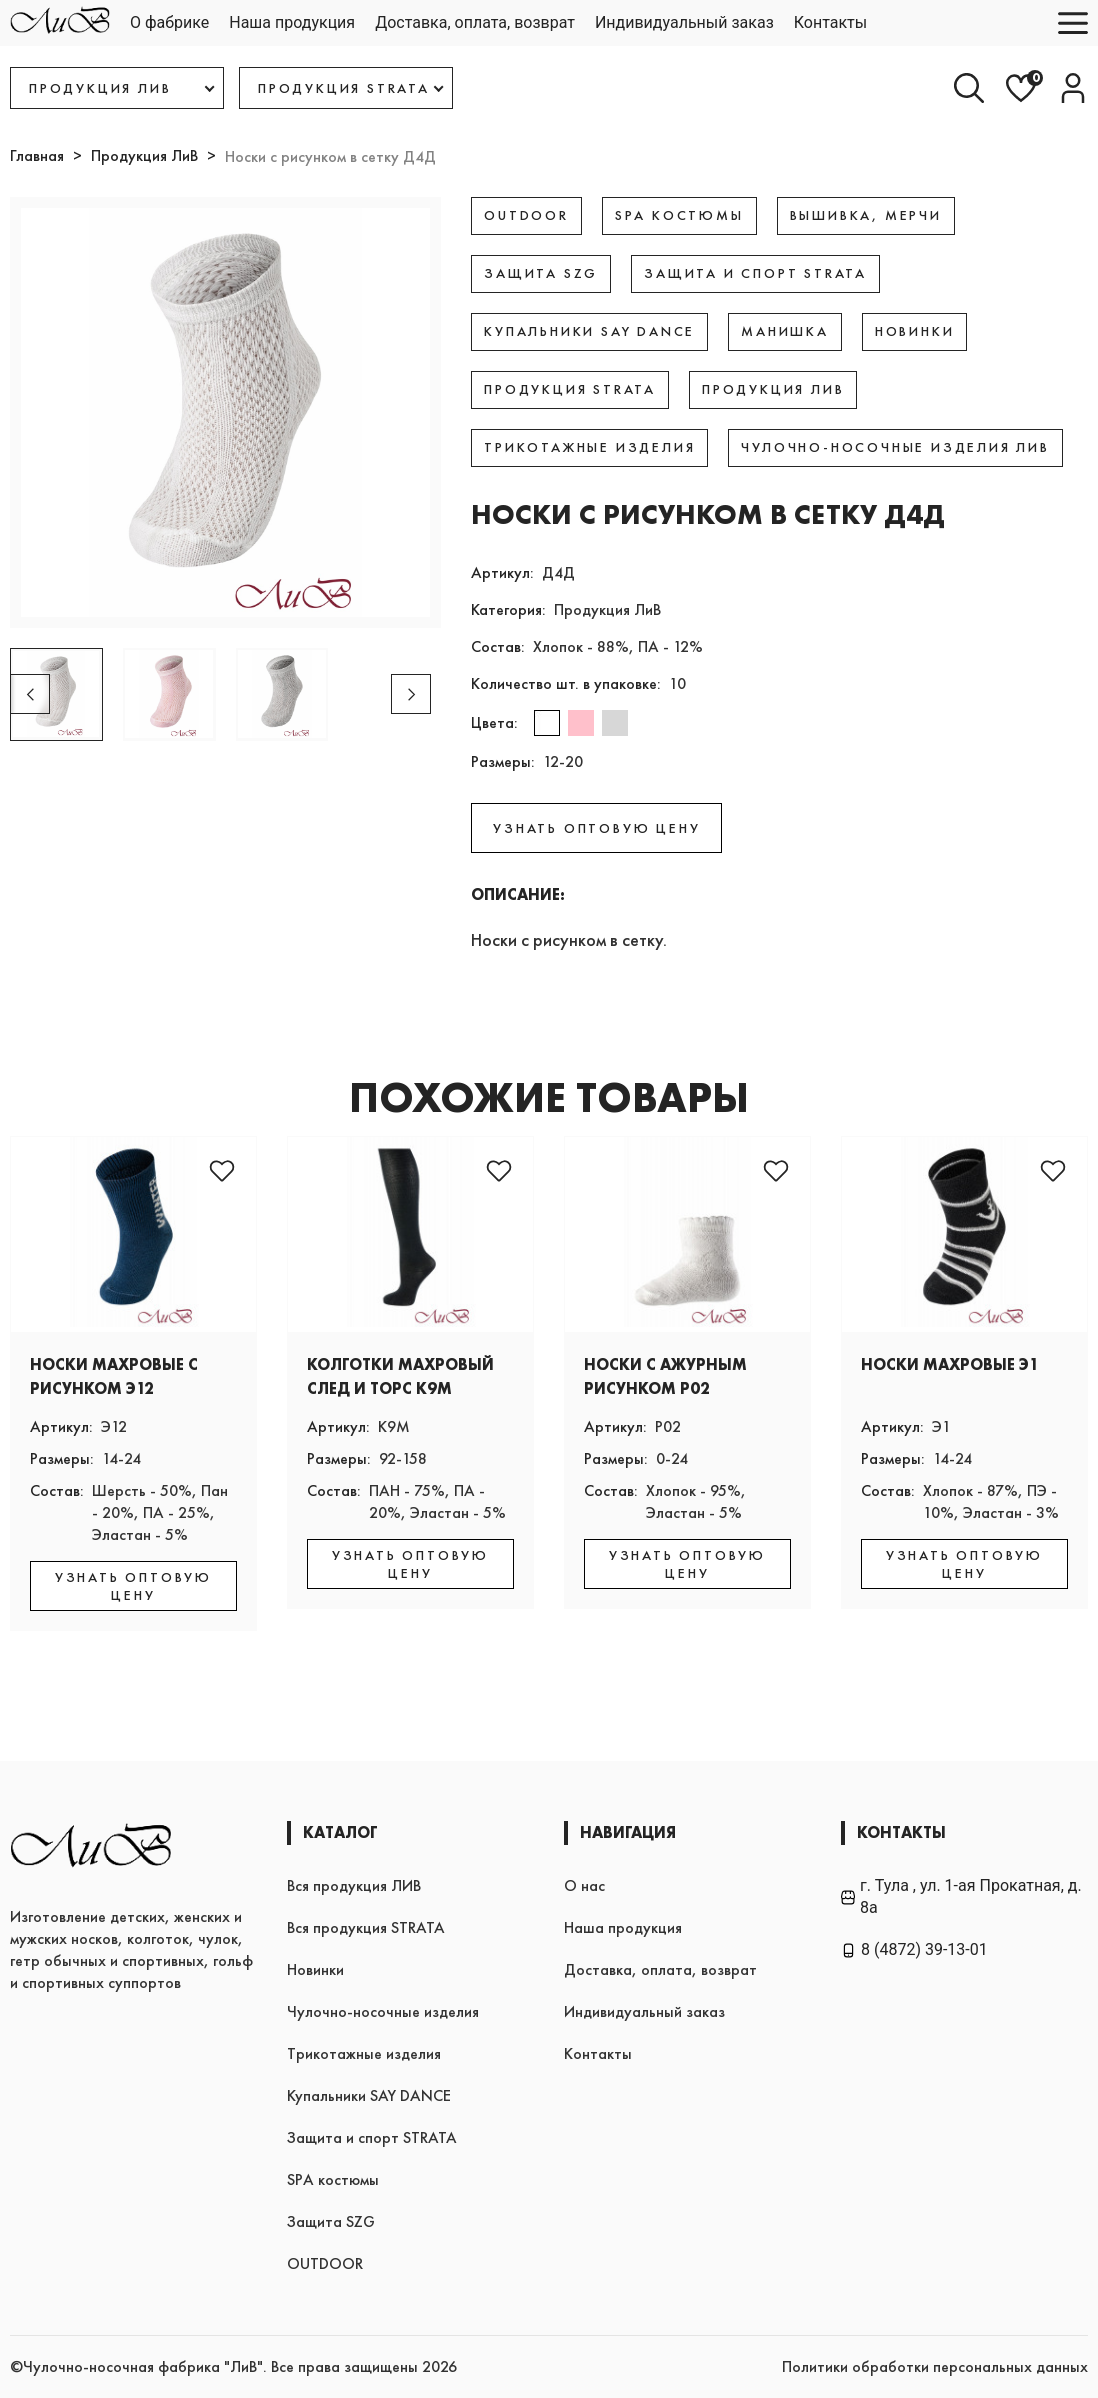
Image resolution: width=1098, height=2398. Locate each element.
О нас (584, 1885)
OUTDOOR (325, 2263)
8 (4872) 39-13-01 (914, 1949)
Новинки (315, 1969)
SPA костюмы (333, 2179)
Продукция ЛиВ (144, 155)
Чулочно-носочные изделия (383, 2011)
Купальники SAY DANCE (369, 2095)
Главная (37, 155)
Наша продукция (292, 22)
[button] (411, 694)
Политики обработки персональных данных (935, 2366)
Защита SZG (331, 2221)
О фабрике (169, 22)
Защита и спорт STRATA (372, 2137)
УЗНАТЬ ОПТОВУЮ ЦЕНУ (596, 828)
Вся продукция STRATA (366, 1927)
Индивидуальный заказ (684, 22)
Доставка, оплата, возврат (475, 22)
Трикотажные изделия (364, 2053)
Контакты (830, 22)
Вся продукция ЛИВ (354, 1885)
